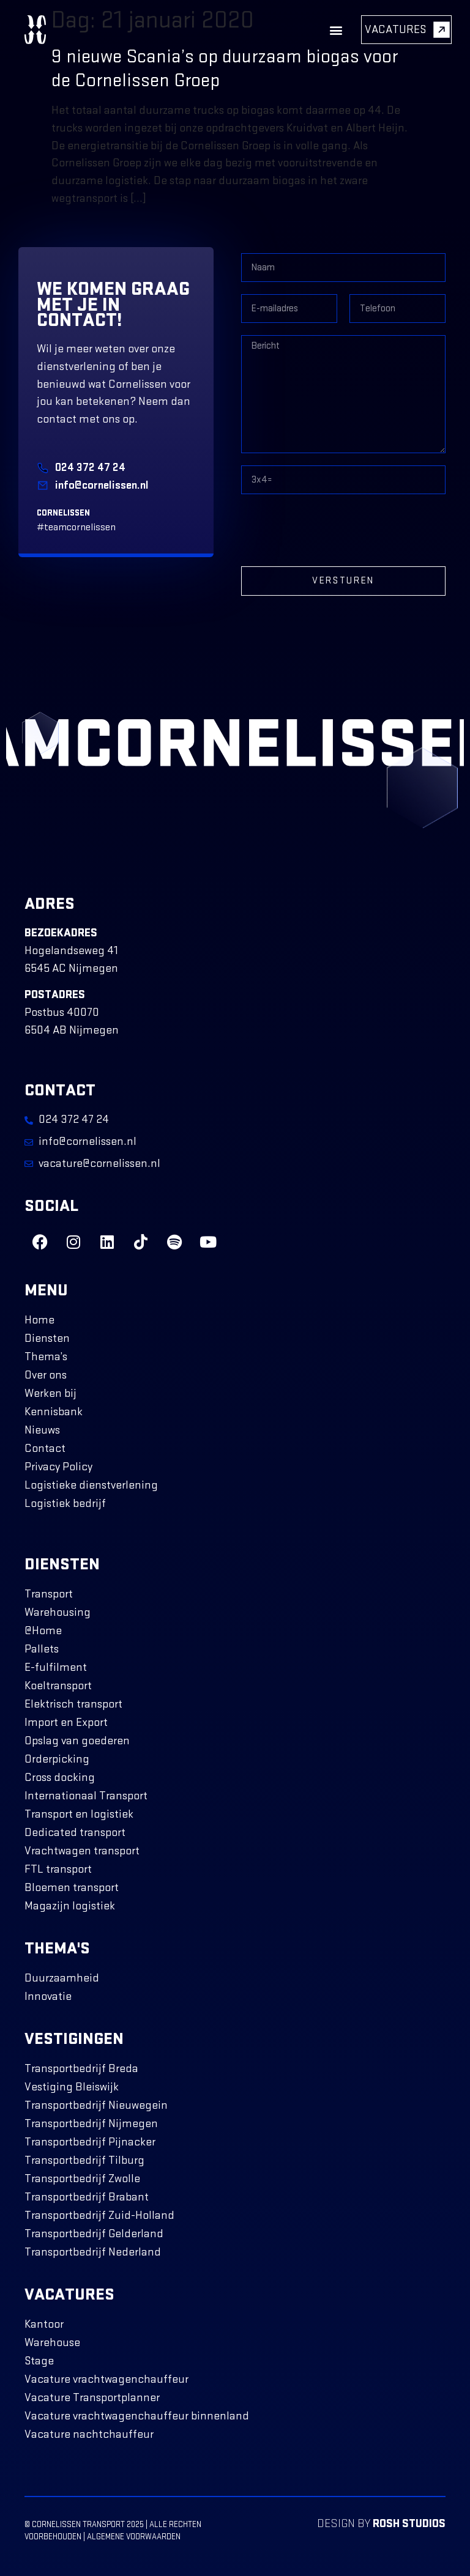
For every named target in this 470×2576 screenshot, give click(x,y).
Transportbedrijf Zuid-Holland (99, 2215)
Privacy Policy (58, 1467)
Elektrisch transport (73, 1704)
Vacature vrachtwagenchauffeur (106, 2379)
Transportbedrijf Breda (81, 2068)
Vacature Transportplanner (92, 2398)
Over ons (45, 1375)
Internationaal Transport (85, 1796)
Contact (44, 1448)
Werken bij (50, 1393)
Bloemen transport (71, 1887)
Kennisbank (53, 1412)
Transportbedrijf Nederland (92, 2252)
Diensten (47, 1338)
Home (39, 1320)
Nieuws (42, 1430)
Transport (48, 1594)
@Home (43, 1631)
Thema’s (45, 1357)
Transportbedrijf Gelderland (93, 2234)
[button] (336, 30)
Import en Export (66, 1722)
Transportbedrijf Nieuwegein (96, 2105)
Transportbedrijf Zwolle (82, 2179)
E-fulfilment (55, 1667)
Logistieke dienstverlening (91, 1485)
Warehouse (52, 2342)
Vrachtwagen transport (82, 1851)
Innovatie (48, 1996)
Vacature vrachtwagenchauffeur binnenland (136, 2416)
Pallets (41, 1649)
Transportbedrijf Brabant (86, 2197)
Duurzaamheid (61, 1978)
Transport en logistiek (78, 1814)
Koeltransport (58, 1686)
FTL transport (58, 1869)
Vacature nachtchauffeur (89, 2434)
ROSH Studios (409, 2524)
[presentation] (334, 530)
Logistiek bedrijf (65, 1503)
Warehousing (57, 1612)
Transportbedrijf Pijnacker (89, 2142)
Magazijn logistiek (69, 1906)
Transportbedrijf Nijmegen (91, 2124)
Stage (39, 2361)
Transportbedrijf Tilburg (84, 2160)
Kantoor (44, 2324)
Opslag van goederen (77, 1741)
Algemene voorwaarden (134, 2537)
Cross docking (59, 1777)
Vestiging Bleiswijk (71, 2087)
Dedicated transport (74, 1832)
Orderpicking (56, 1759)
